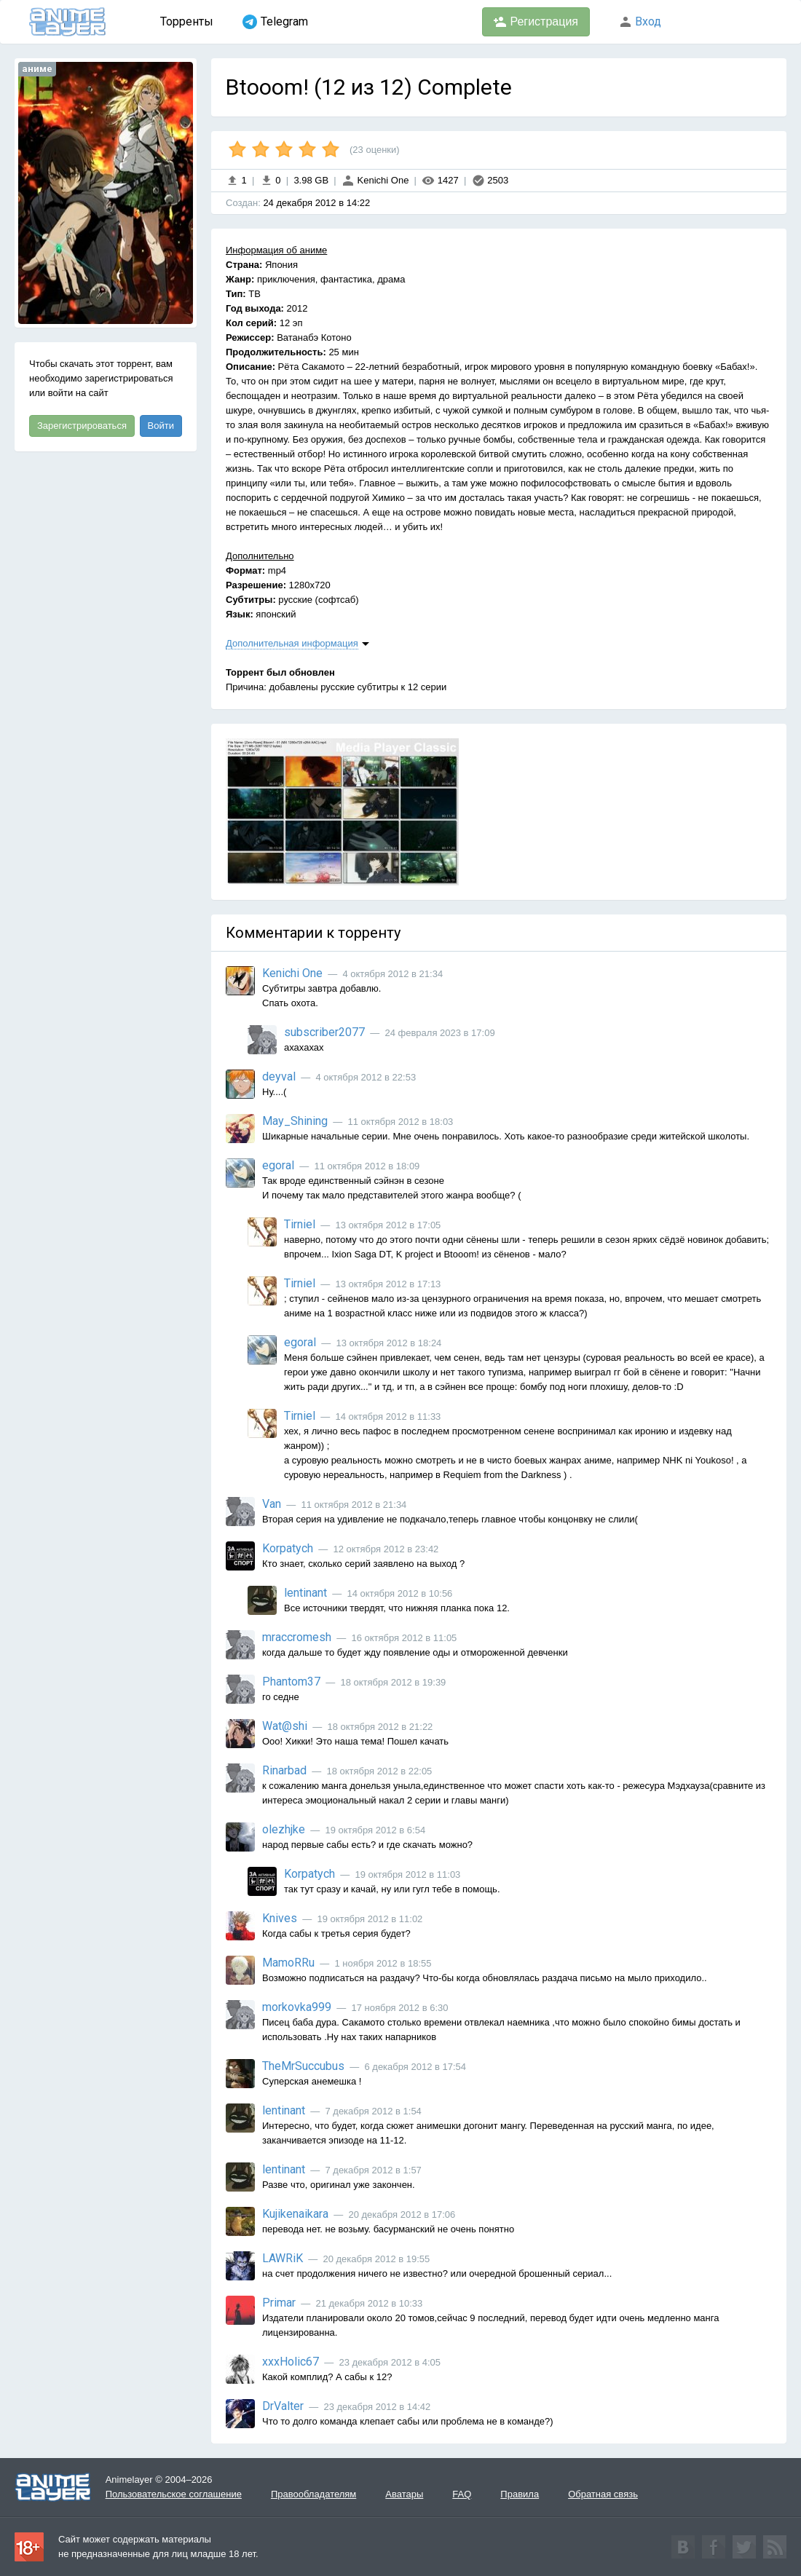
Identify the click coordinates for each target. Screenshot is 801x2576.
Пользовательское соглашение (174, 2494)
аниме (37, 68)
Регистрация (536, 21)
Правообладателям (313, 2494)
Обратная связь (603, 2494)
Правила (519, 2494)
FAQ (461, 2494)
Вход (640, 21)
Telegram (275, 22)
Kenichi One (375, 180)
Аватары (404, 2494)
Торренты (186, 21)
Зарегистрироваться (82, 425)
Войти (161, 425)
